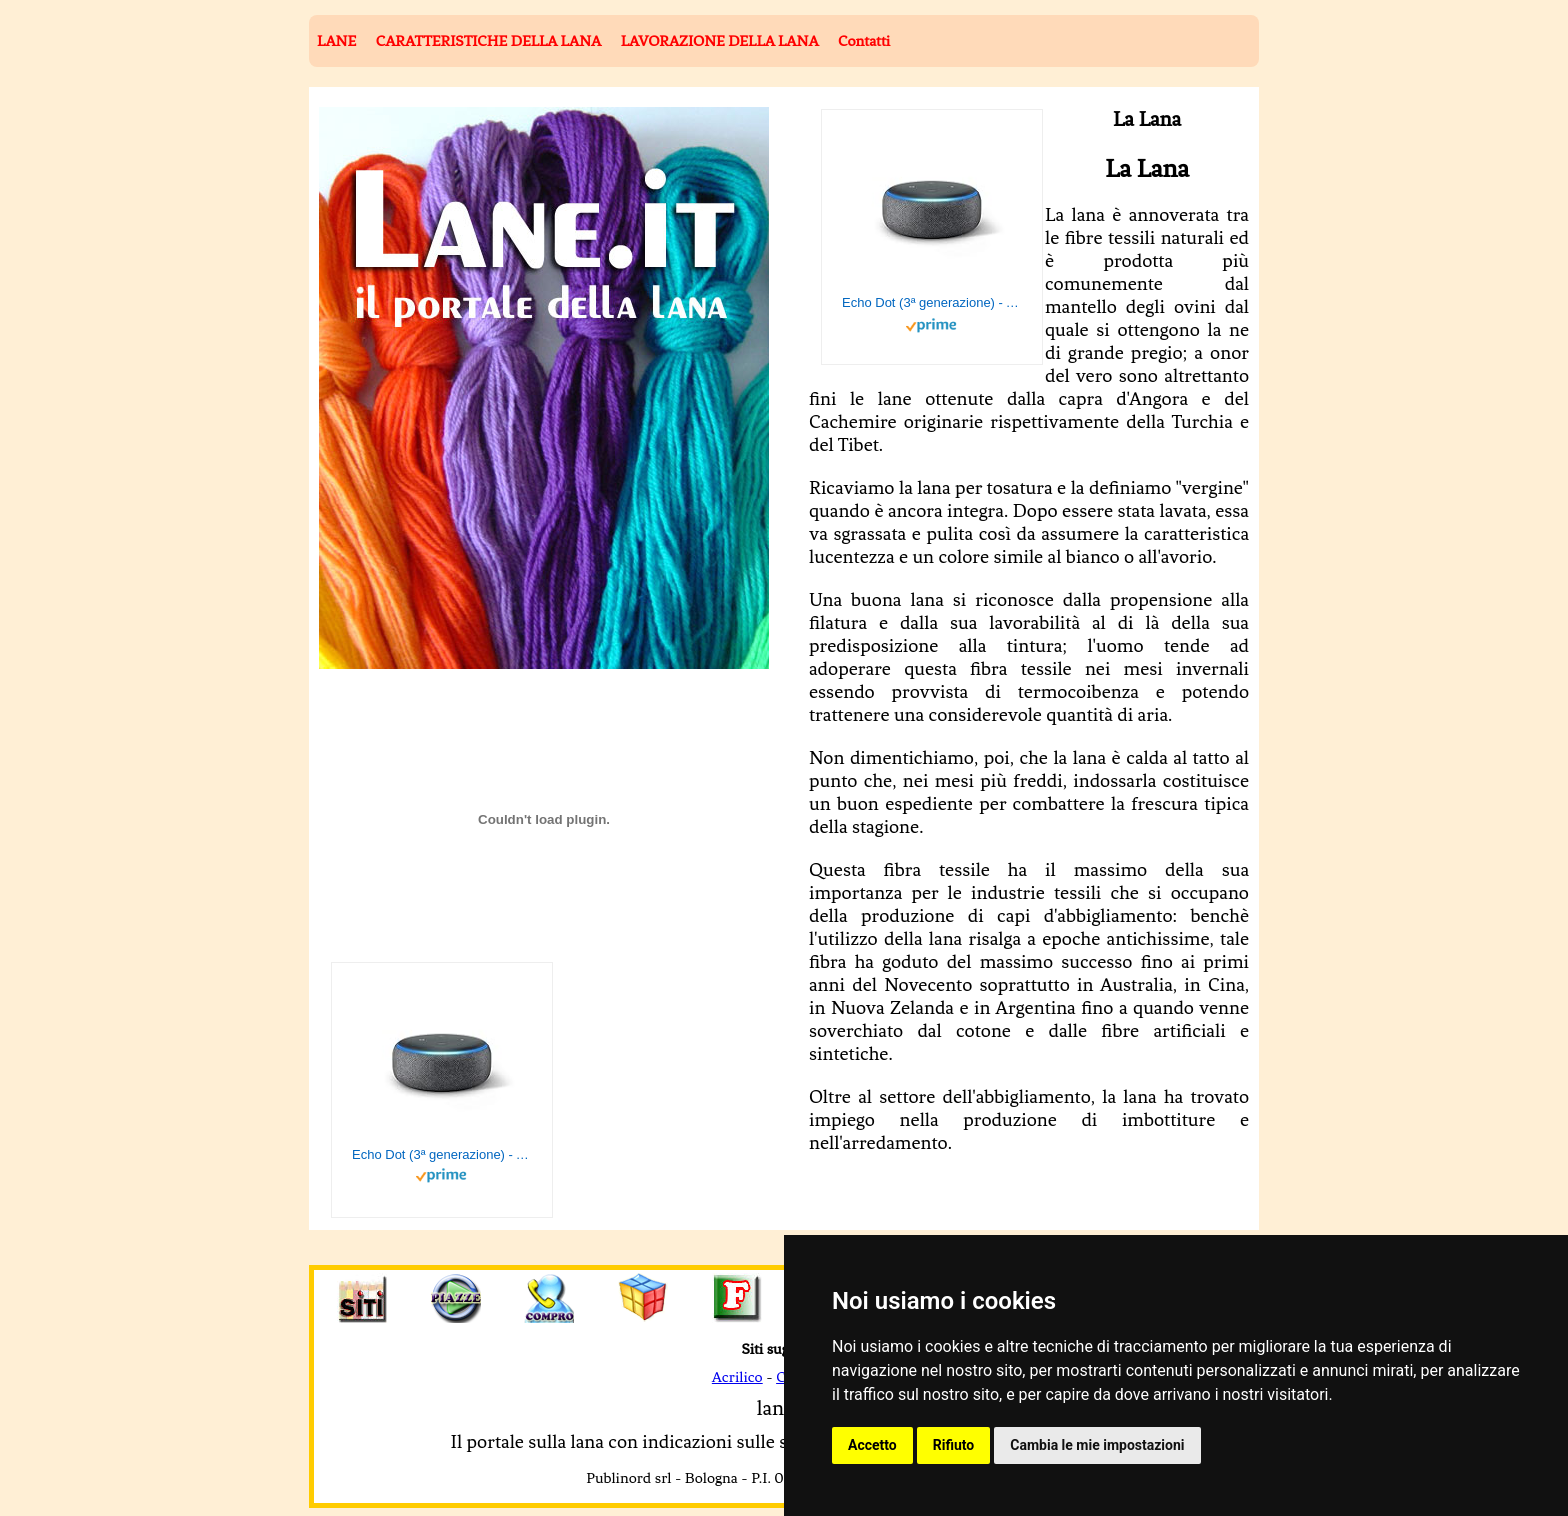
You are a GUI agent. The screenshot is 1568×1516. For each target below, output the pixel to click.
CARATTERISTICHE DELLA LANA (488, 41)
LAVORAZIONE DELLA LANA (720, 41)
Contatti (864, 41)
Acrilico (737, 1377)
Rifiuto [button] (954, 1445)
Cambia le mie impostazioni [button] (1097, 1445)
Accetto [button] (872, 1445)
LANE (336, 41)
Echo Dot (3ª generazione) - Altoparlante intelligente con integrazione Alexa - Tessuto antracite (932, 302)
